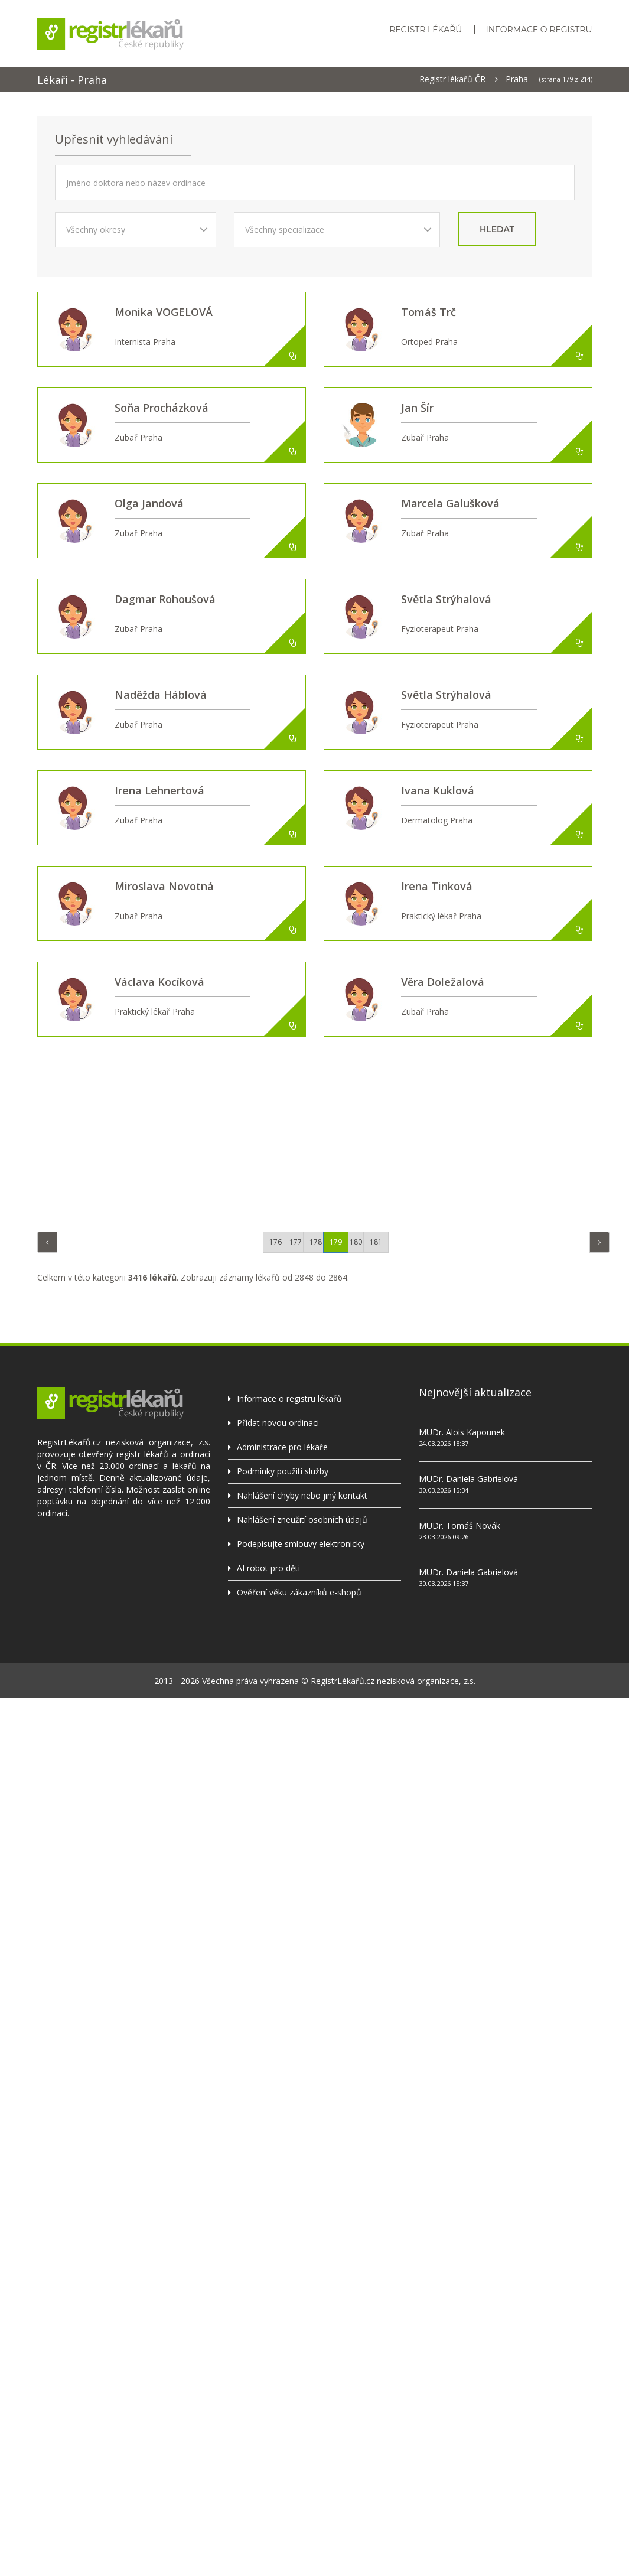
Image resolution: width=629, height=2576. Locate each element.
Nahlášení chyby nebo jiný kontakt (302, 1495)
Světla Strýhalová (446, 599)
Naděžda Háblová (161, 695)
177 (295, 1242)
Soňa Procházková (161, 407)
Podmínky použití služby (282, 1471)
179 (336, 1242)
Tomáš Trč (428, 312)
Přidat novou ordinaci (278, 1422)
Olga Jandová (149, 503)
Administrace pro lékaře (282, 1447)
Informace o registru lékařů (289, 1398)
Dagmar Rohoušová (165, 599)
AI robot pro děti (268, 1568)
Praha (517, 79)
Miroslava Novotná (164, 886)
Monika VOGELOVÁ (164, 312)
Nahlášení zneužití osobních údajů (302, 1519)
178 (315, 1242)
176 (275, 1242)
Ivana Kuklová (437, 790)
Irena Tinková (436, 886)
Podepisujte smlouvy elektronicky (300, 1543)
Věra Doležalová (442, 982)
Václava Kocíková (159, 982)
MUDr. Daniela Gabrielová (468, 1479)
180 (356, 1242)
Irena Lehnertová (159, 790)
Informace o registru (538, 29)
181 (376, 1242)
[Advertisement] (323, 1131)
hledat (497, 229)
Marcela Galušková (450, 503)
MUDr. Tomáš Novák (459, 1525)
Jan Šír (417, 407)
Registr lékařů (425, 29)
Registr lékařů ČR (452, 79)
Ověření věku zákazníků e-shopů (299, 1592)
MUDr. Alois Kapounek (462, 1432)
